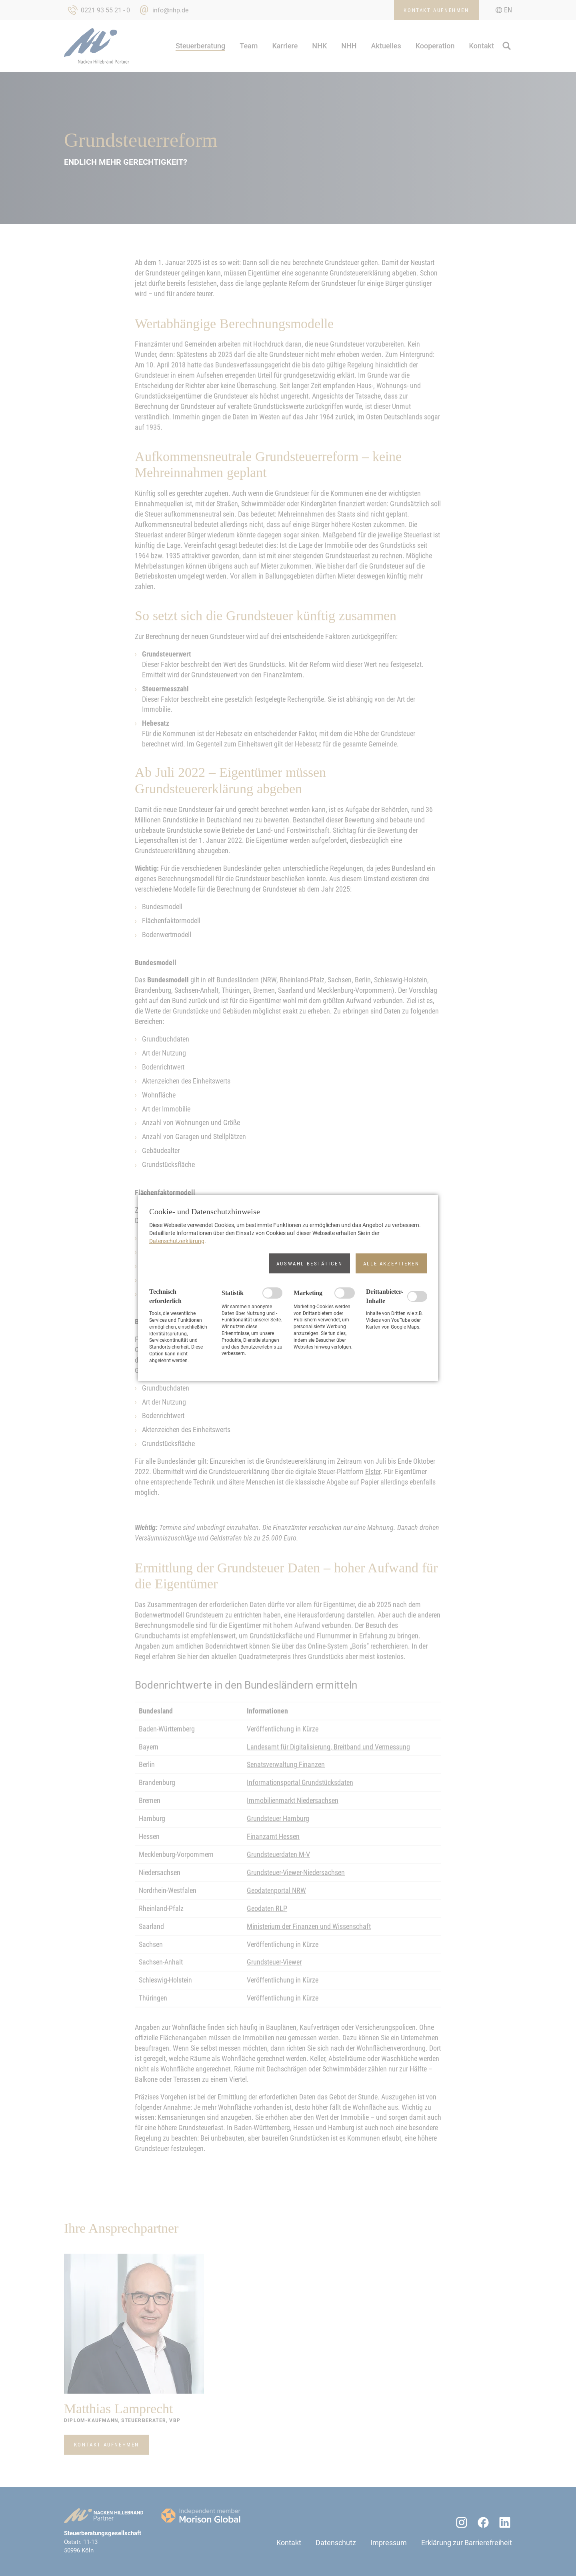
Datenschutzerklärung (176, 1241)
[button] (309, 1263)
